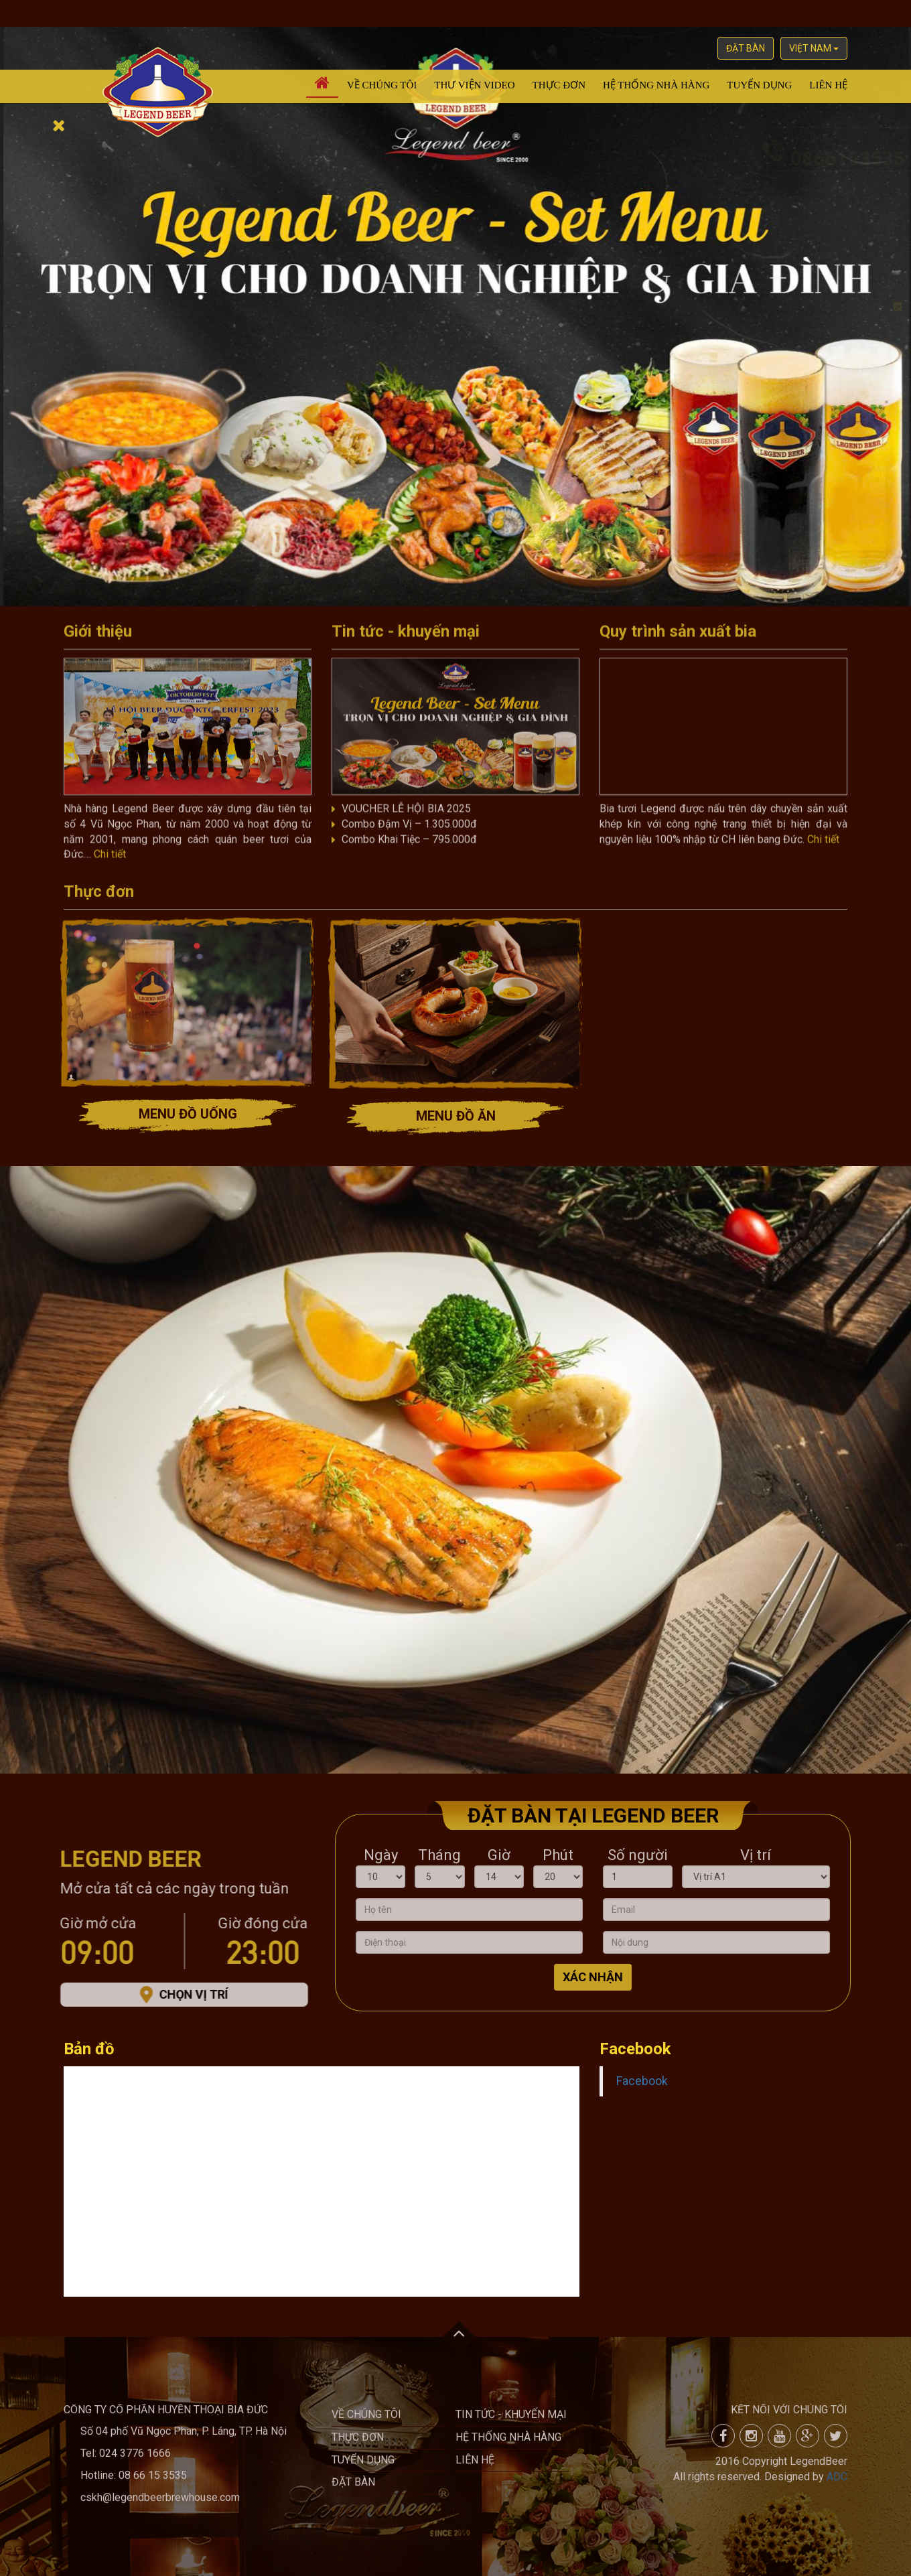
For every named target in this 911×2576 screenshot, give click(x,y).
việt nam (814, 48)
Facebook (642, 2081)
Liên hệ (828, 85)
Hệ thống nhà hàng (656, 85)
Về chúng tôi (382, 85)
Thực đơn (559, 85)
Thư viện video (474, 85)
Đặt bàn (745, 48)
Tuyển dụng (759, 85)
